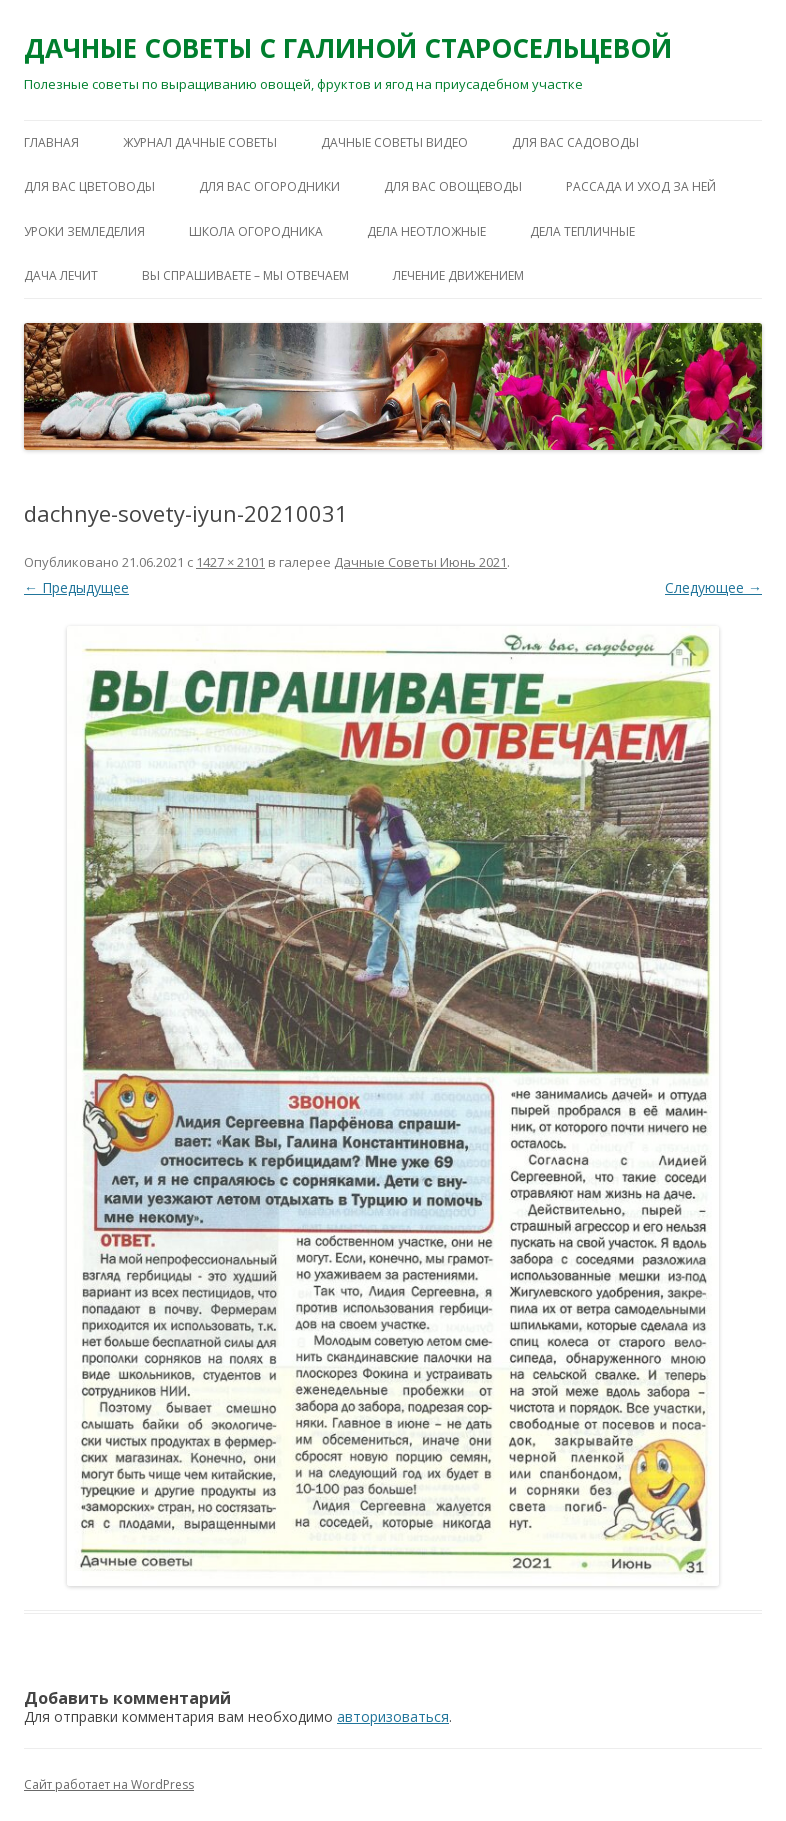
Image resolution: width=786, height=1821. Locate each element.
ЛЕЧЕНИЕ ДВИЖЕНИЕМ (458, 275)
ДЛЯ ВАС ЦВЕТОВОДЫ (89, 186)
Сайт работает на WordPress (109, 1784)
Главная (51, 142)
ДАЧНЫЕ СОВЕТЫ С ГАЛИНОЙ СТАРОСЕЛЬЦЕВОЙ (348, 48)
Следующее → (713, 587)
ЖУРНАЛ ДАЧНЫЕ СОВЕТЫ (200, 142)
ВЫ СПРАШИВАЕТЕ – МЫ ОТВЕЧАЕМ (245, 275)
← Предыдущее (76, 587)
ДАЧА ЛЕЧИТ (61, 275)
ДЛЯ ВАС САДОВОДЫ (575, 142)
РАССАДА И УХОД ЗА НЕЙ (641, 186)
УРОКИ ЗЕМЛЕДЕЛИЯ (84, 231)
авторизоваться (393, 1716)
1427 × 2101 (230, 562)
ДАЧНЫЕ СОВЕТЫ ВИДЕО (394, 142)
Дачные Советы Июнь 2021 (420, 562)
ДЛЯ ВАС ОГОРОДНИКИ (269, 186)
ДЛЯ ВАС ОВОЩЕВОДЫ (453, 186)
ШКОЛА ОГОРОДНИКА (256, 231)
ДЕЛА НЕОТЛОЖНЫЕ (426, 231)
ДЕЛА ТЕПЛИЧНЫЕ (582, 231)
